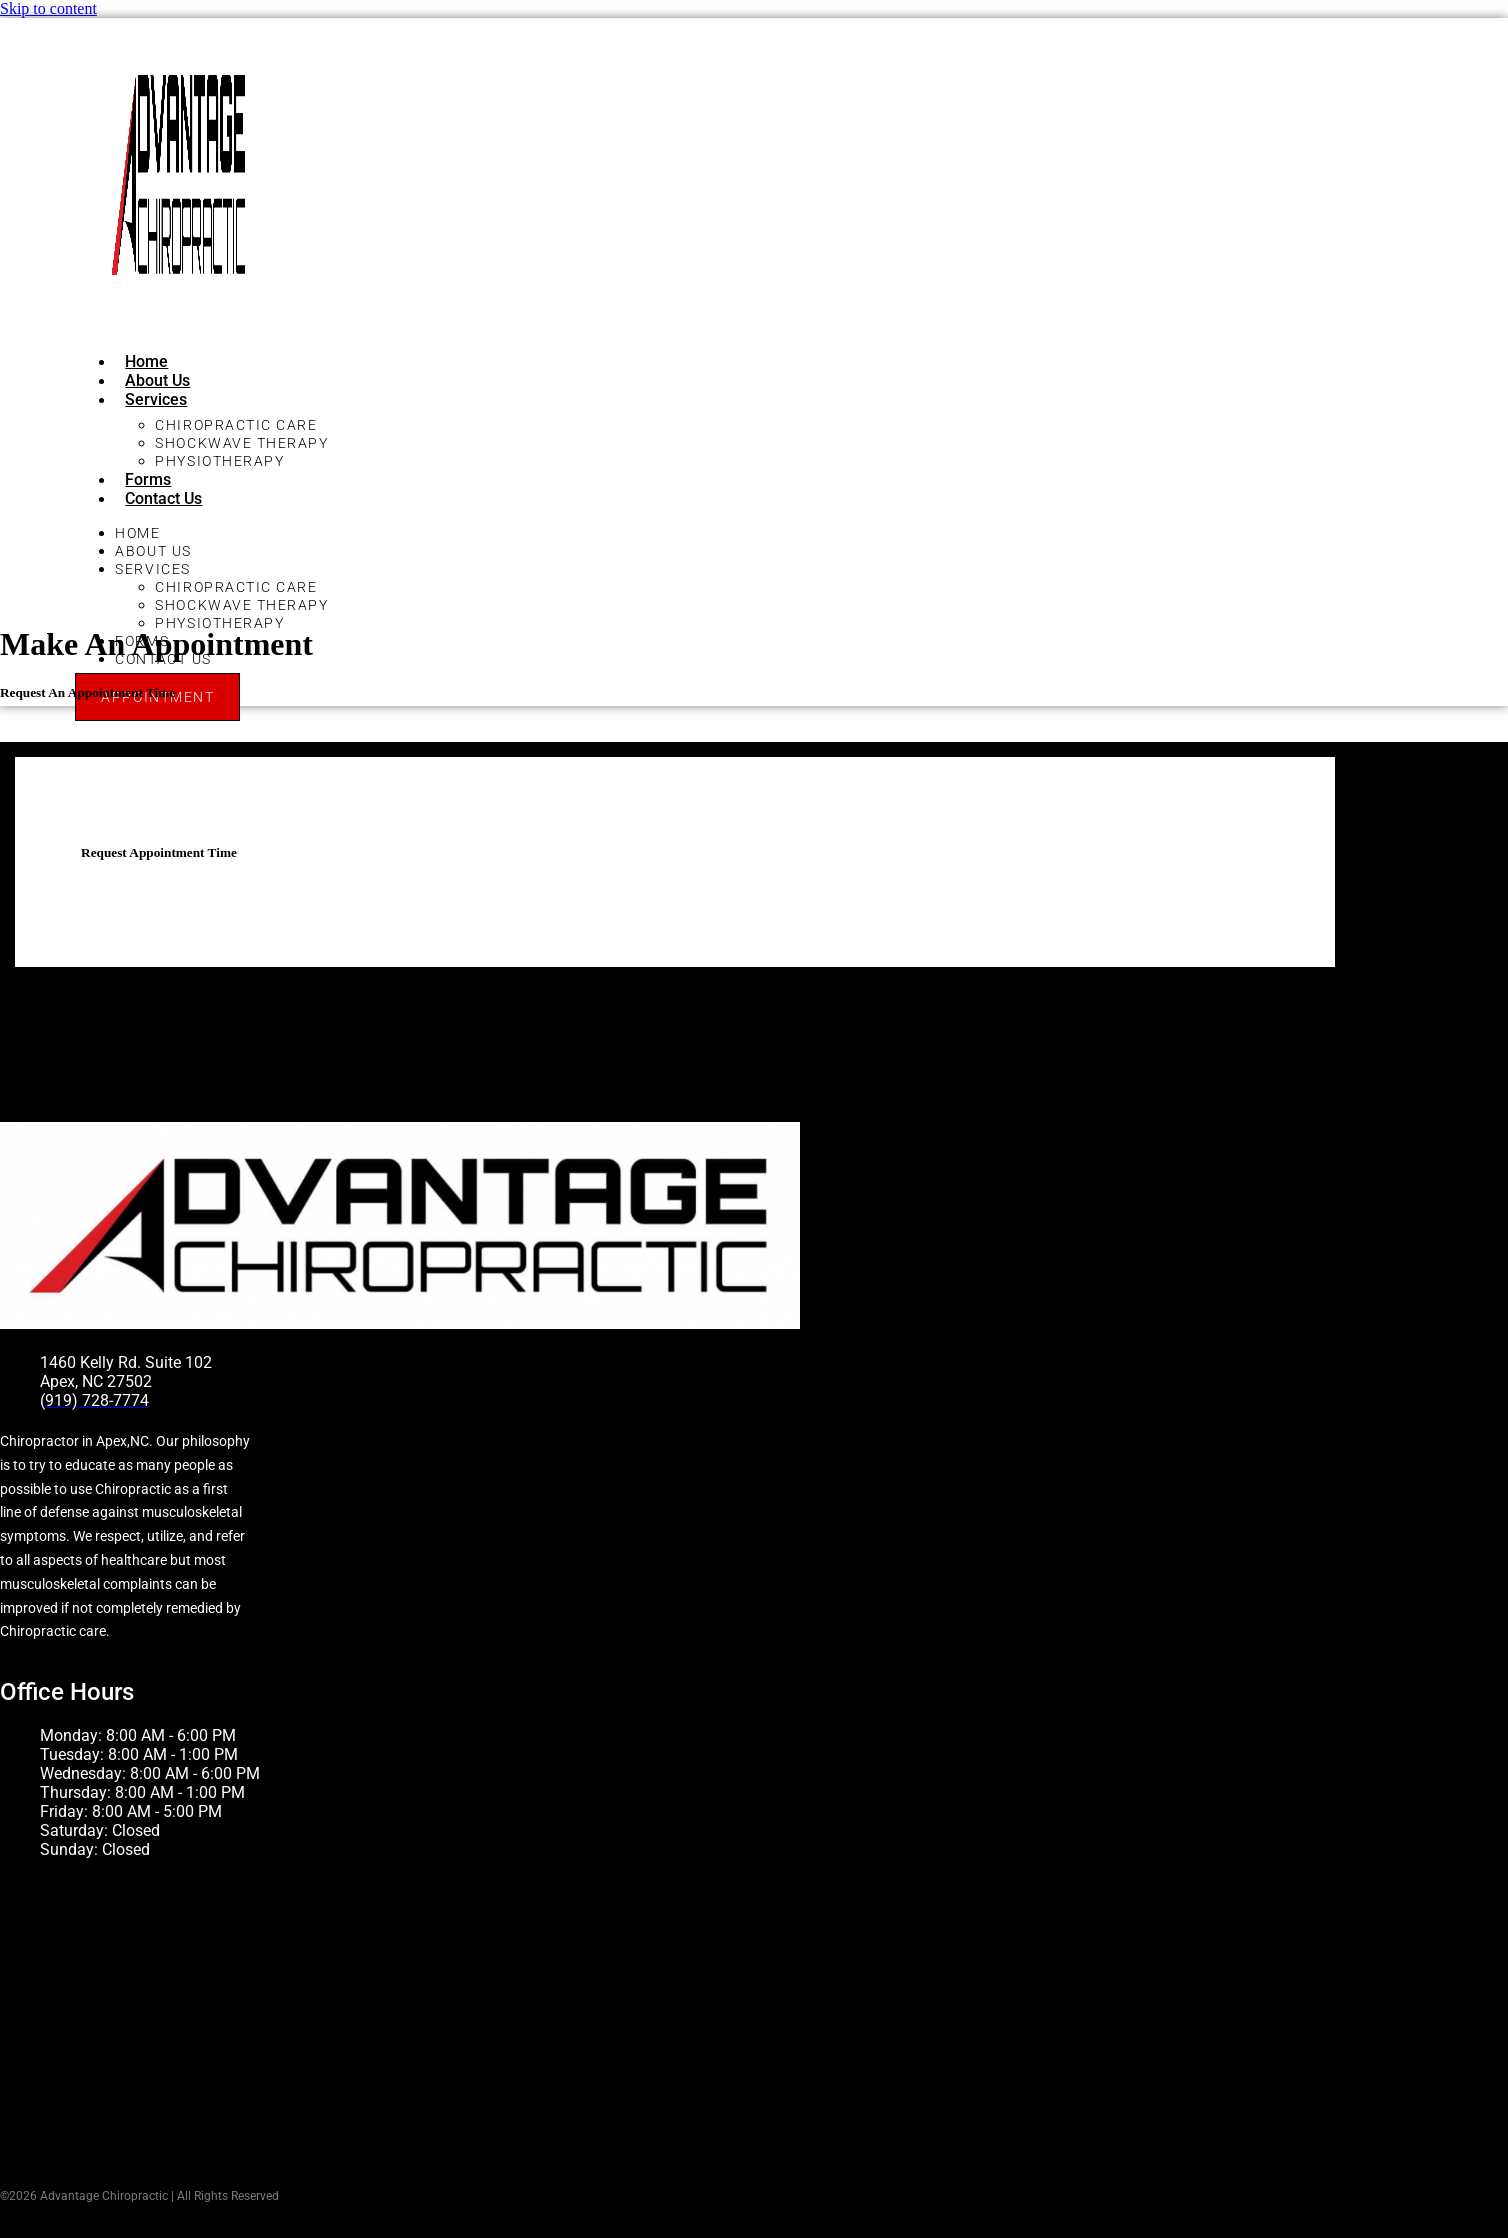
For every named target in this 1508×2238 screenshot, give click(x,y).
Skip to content (48, 8)
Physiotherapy (219, 461)
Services (156, 399)
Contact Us (163, 498)
